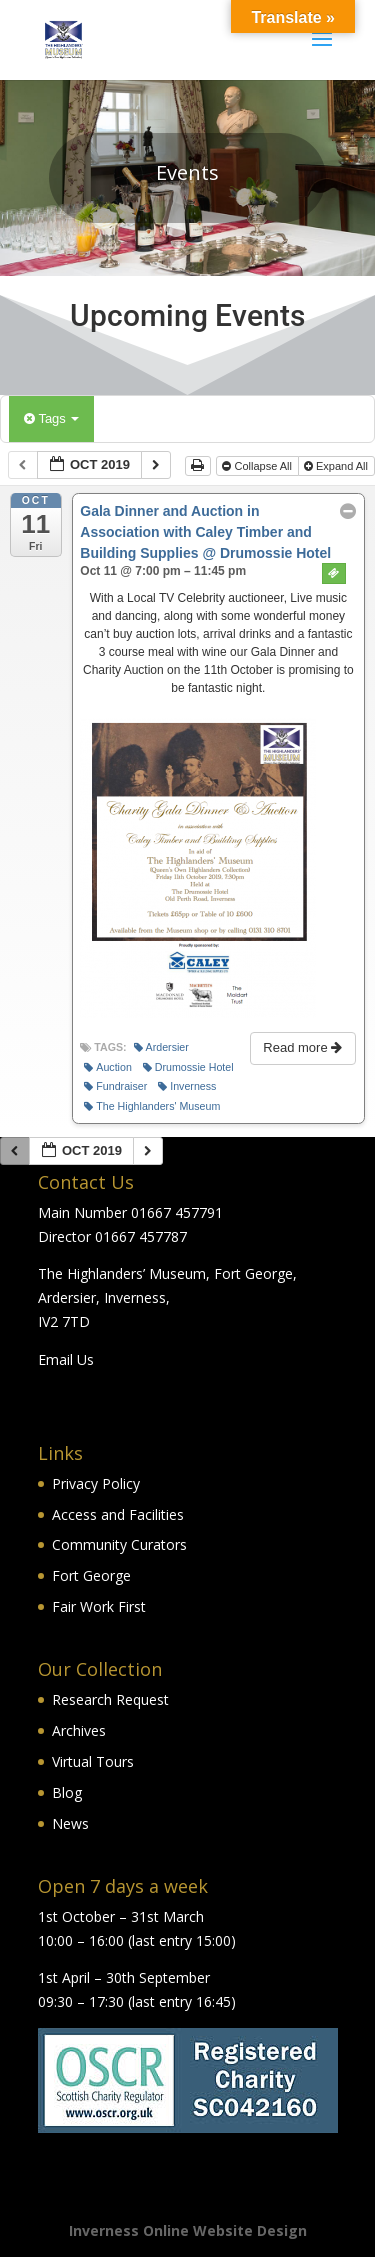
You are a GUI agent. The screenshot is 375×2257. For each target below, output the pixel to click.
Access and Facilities (118, 1514)
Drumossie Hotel (188, 1067)
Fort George (91, 1575)
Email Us (66, 1359)
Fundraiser (115, 1086)
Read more (304, 1047)
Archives (79, 1730)
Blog (67, 1792)
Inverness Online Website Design (188, 2230)
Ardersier (161, 1047)
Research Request (110, 1699)
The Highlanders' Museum (152, 1106)
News (70, 1823)
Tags (51, 418)
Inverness (187, 1086)
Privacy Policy (96, 1483)
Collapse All (258, 466)
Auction (108, 1067)
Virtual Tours (93, 1761)
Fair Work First (99, 1606)
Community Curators (119, 1544)
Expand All (337, 466)
